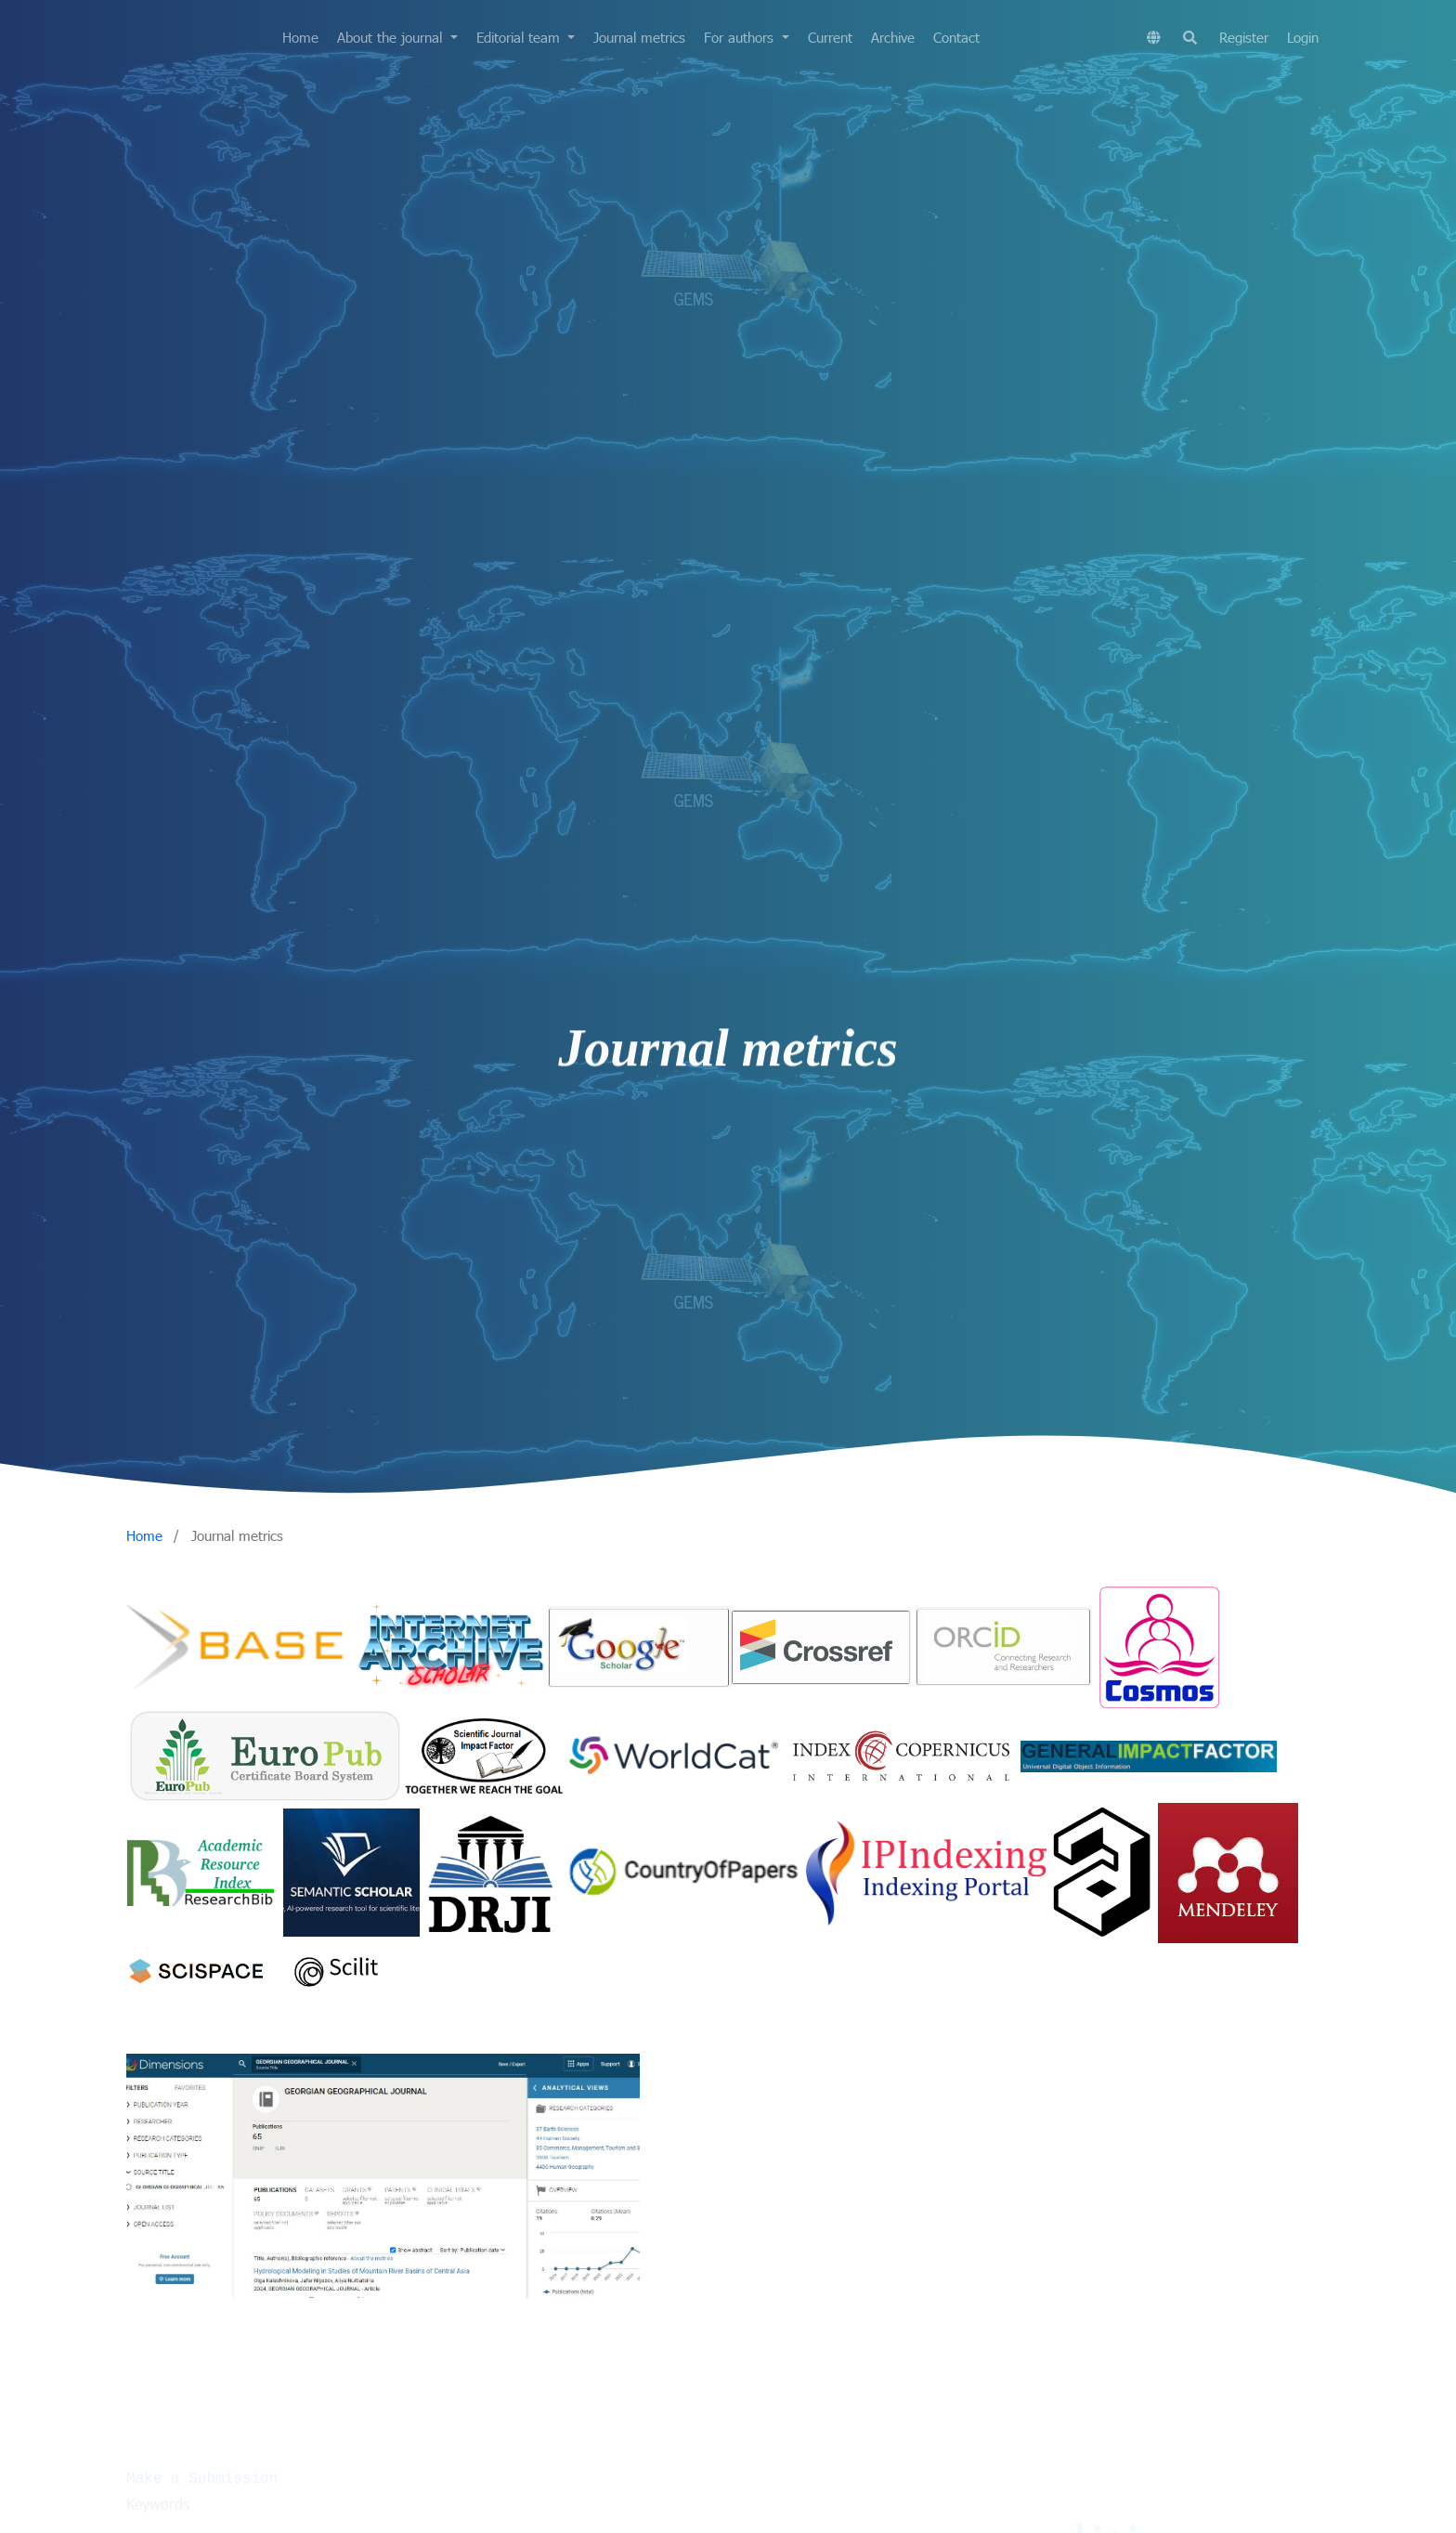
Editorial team (520, 37)
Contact (956, 37)
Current (830, 37)
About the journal (392, 37)
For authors (741, 37)
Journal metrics (639, 37)
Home (300, 37)
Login (1303, 37)
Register (1243, 37)
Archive (893, 37)
